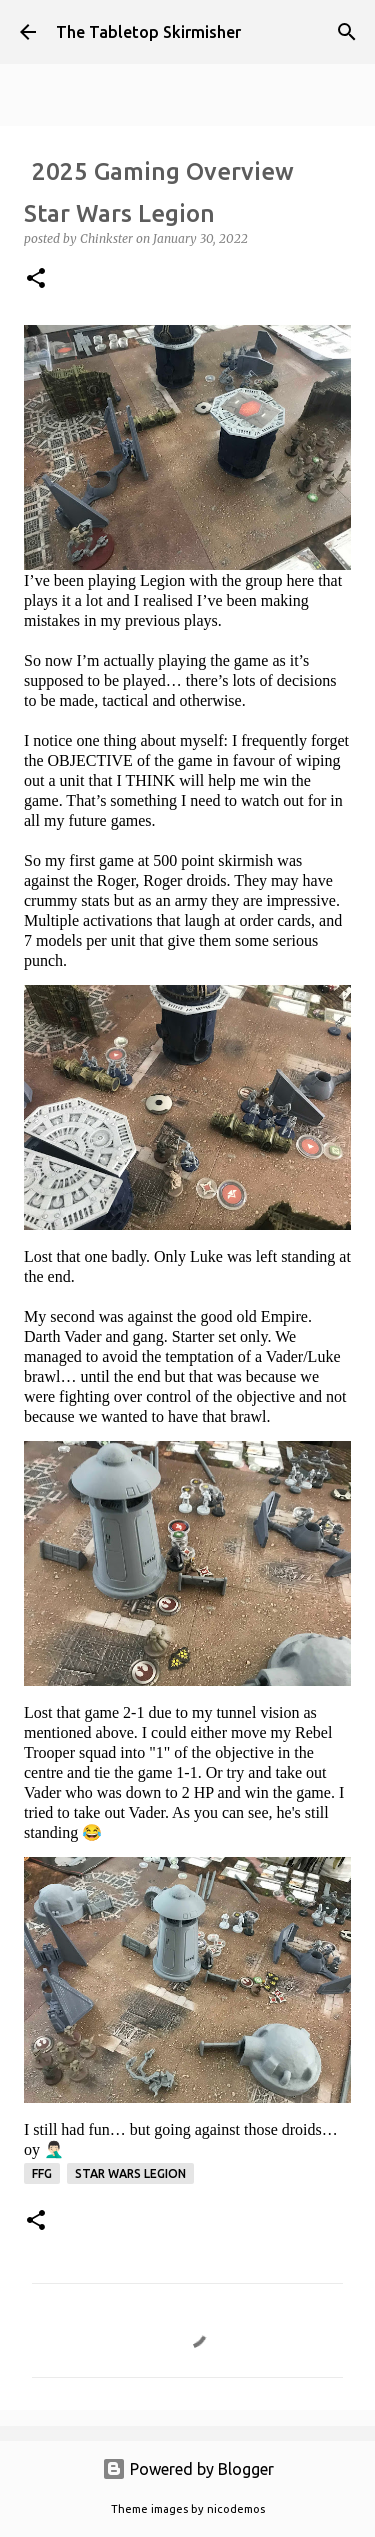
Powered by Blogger (188, 2469)
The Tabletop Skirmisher (148, 32)
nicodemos (236, 2509)
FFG (42, 2173)
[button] (36, 279)
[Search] (347, 32)
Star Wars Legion (130, 2173)
